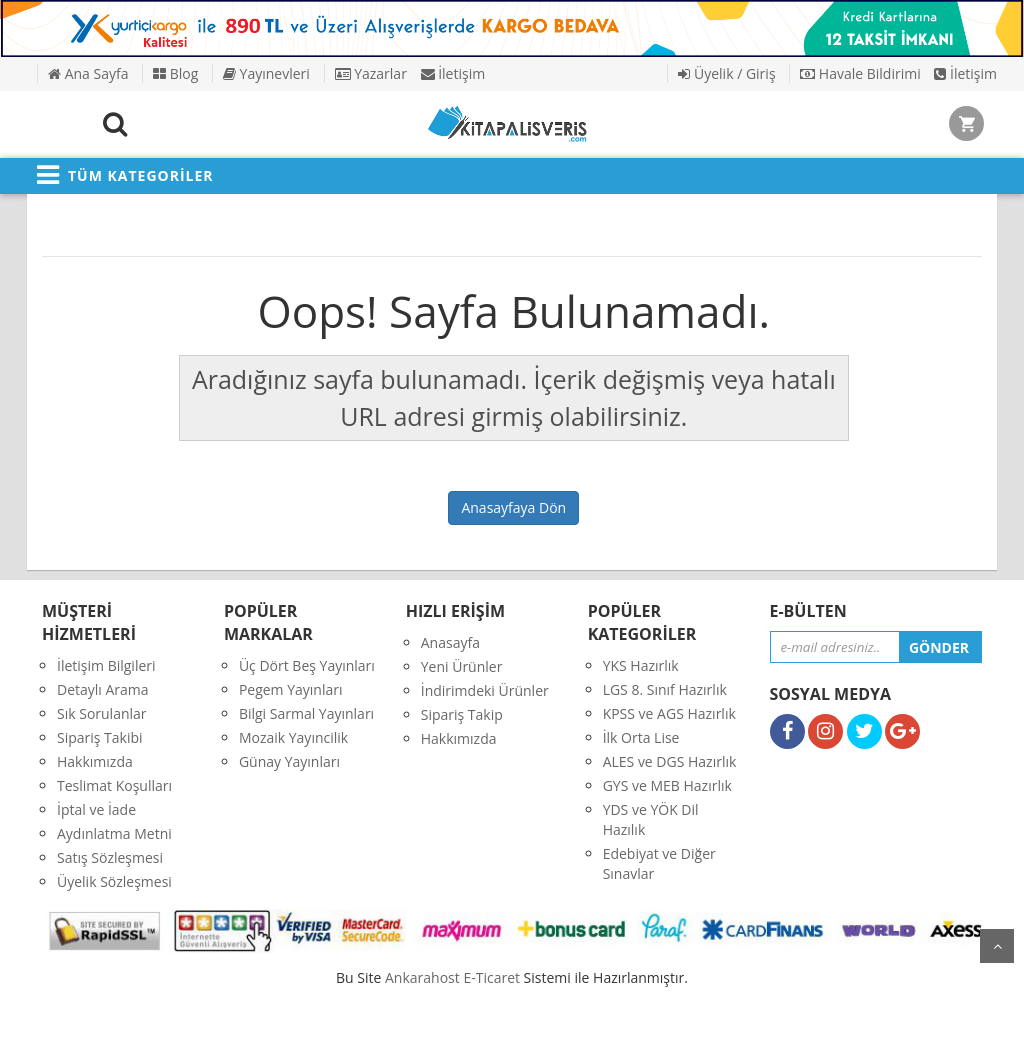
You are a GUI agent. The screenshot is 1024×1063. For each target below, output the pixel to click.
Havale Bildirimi (860, 73)
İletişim (453, 73)
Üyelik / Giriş (726, 73)
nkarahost (424, 977)
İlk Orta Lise (641, 737)
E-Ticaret (491, 977)
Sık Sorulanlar (102, 713)
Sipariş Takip (462, 714)
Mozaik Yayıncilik (293, 737)
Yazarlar (371, 73)
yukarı (997, 946)
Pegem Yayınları (291, 689)
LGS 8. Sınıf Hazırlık (665, 689)
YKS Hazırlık (641, 665)
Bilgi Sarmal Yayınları (306, 713)
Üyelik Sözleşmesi (114, 881)
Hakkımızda (95, 761)
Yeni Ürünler (462, 666)
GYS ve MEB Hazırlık (667, 785)
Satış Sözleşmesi (110, 857)
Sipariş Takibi (100, 737)
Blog (175, 73)
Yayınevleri (266, 73)
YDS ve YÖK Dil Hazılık (651, 819)
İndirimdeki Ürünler (485, 690)
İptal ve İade (96, 809)
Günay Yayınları (289, 761)
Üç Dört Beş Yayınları (307, 665)
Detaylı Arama (103, 689)
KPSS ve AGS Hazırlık (669, 713)
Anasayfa (450, 642)
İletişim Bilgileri (106, 665)
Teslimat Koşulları (114, 785)
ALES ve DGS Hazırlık (670, 761)
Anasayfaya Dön (513, 507)
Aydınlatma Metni (114, 833)
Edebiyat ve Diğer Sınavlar (659, 863)
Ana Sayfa (88, 73)
